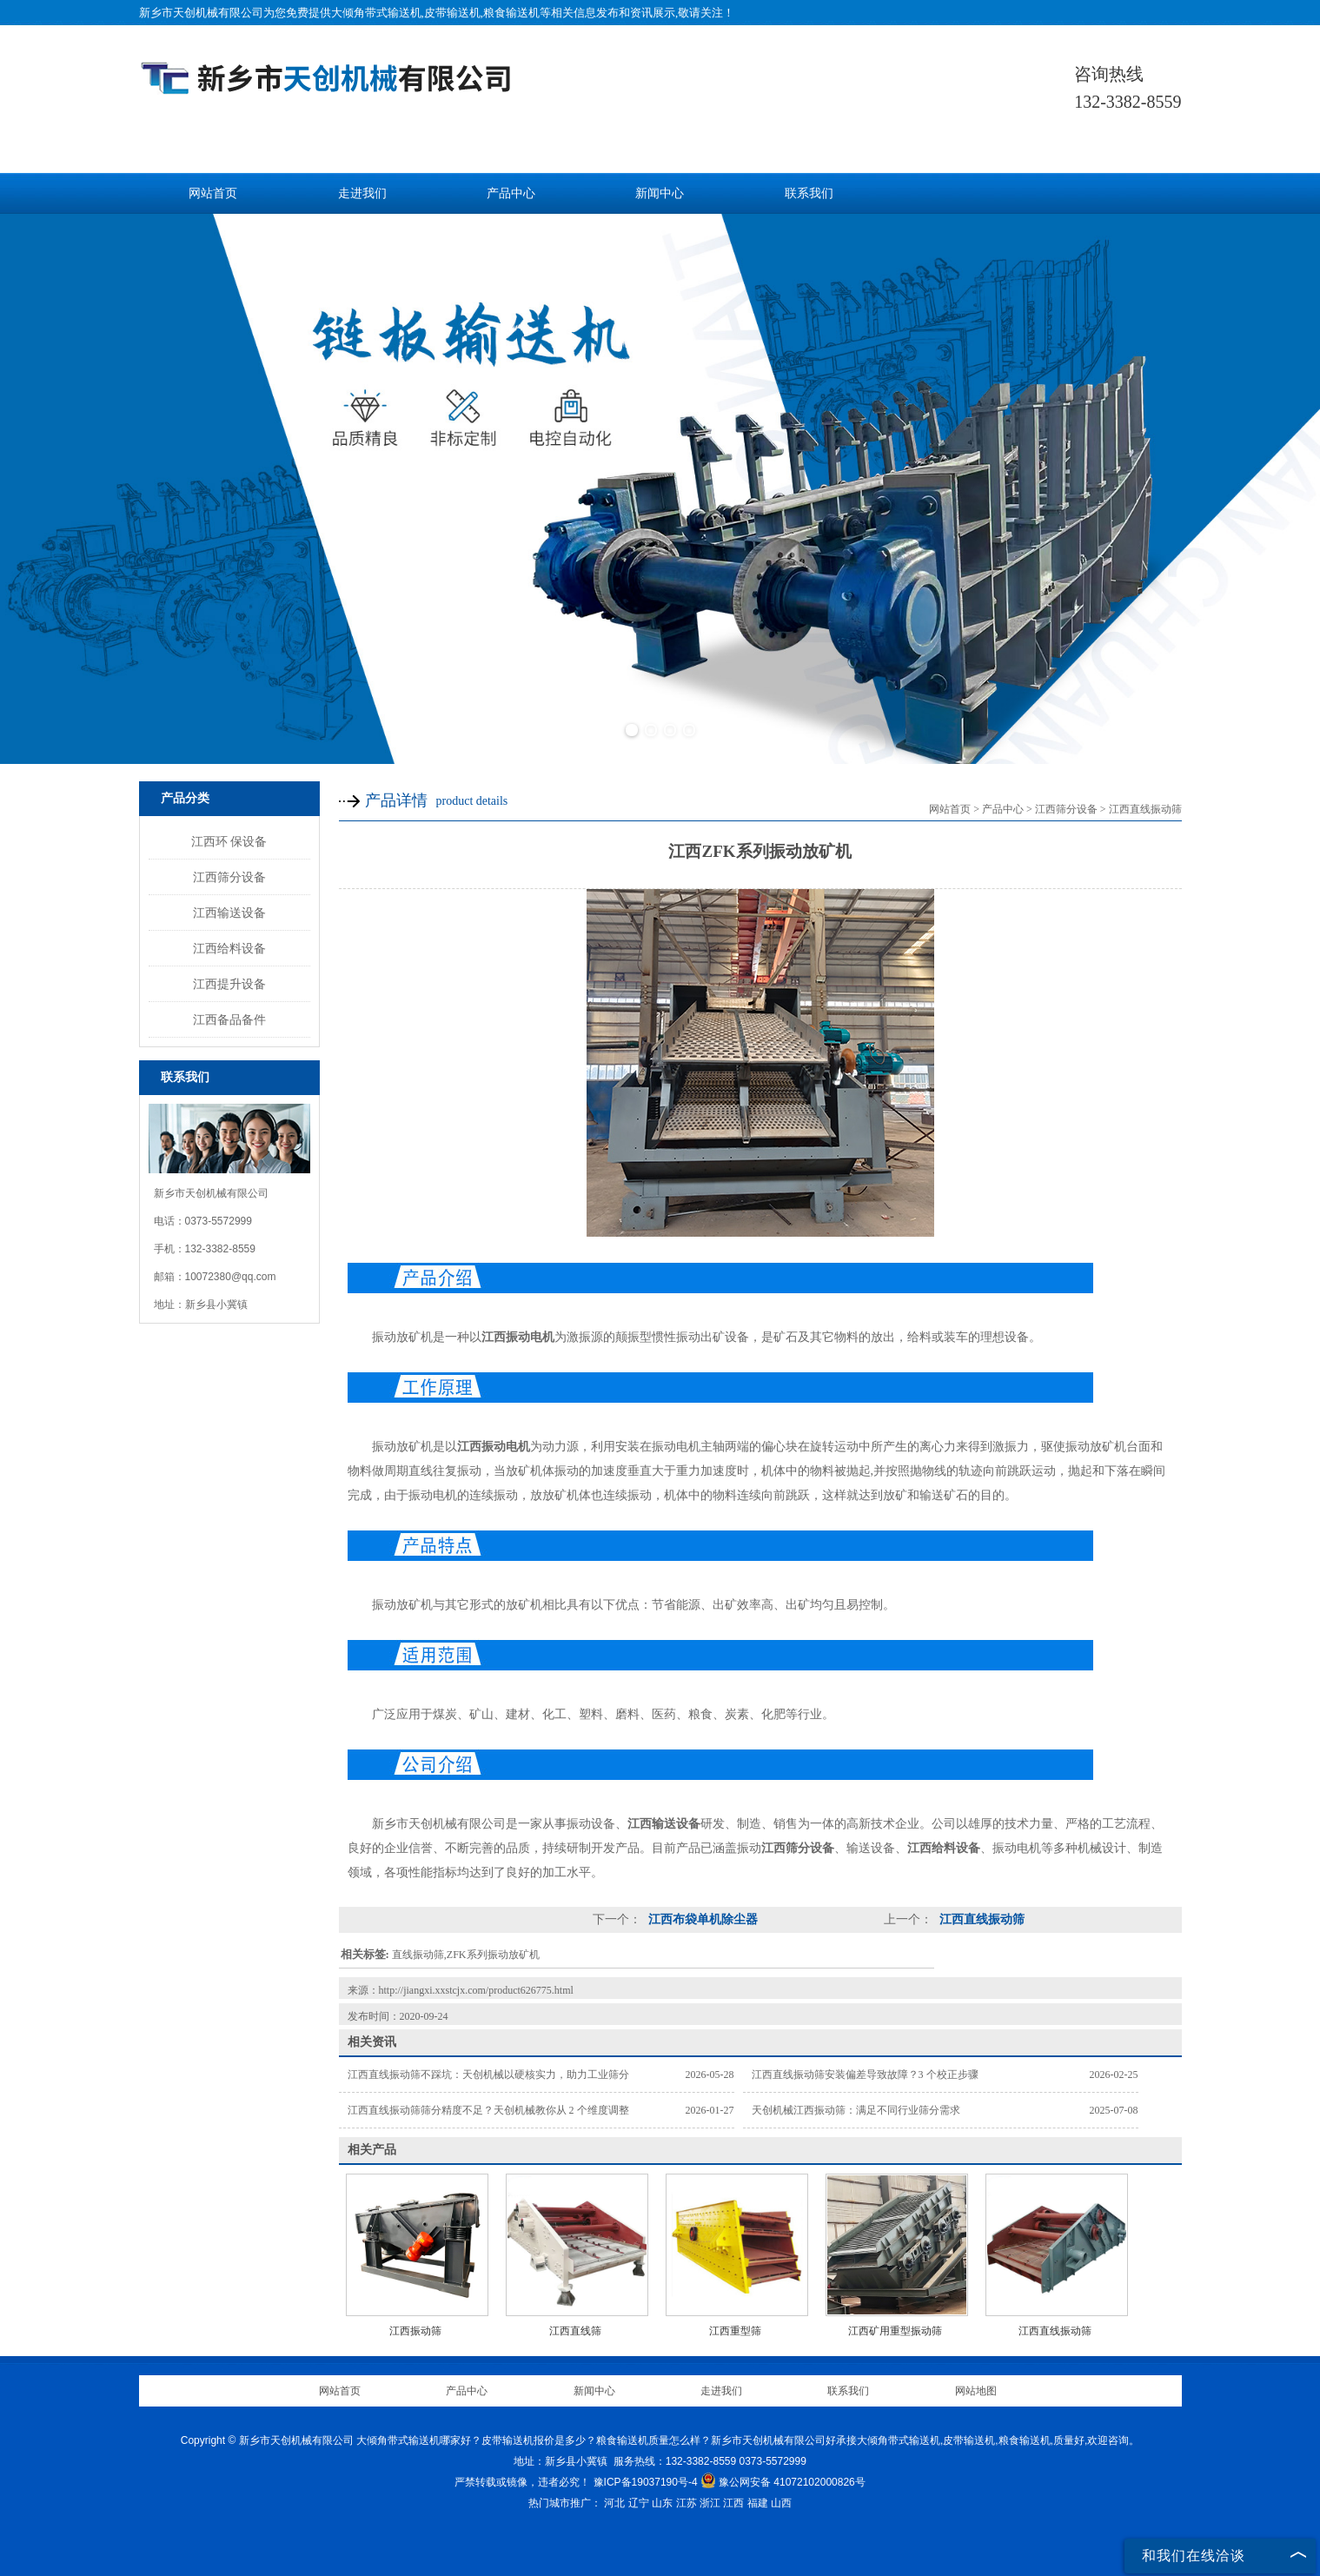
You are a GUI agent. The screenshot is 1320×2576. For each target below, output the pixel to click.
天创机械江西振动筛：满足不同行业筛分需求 (856, 2110)
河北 (614, 2503)
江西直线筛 (575, 2331)
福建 (757, 2503)
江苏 (686, 2503)
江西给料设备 (229, 948)
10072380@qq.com (230, 1277)
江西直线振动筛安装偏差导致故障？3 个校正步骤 (865, 2074)
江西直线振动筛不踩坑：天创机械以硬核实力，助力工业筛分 (488, 2074)
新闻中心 (659, 193)
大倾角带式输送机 (376, 12)
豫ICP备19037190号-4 (646, 2482)
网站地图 (976, 2391)
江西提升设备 (229, 984)
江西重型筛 (735, 2331)
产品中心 (511, 193)
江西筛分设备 (229, 877)
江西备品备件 (229, 1019)
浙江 (710, 2503)
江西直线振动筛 (1145, 809)
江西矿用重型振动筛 (895, 2331)
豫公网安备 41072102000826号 (783, 2482)
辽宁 (638, 2503)
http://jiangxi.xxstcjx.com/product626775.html (476, 1990)
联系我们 (809, 193)
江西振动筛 (415, 2331)
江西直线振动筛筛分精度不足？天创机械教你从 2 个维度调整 (488, 2110)
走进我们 (362, 193)
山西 (781, 2503)
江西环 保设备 (229, 841)
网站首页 (213, 193)
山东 (662, 2503)
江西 (733, 2503)
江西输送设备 (229, 913)
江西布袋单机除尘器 (702, 1919)
